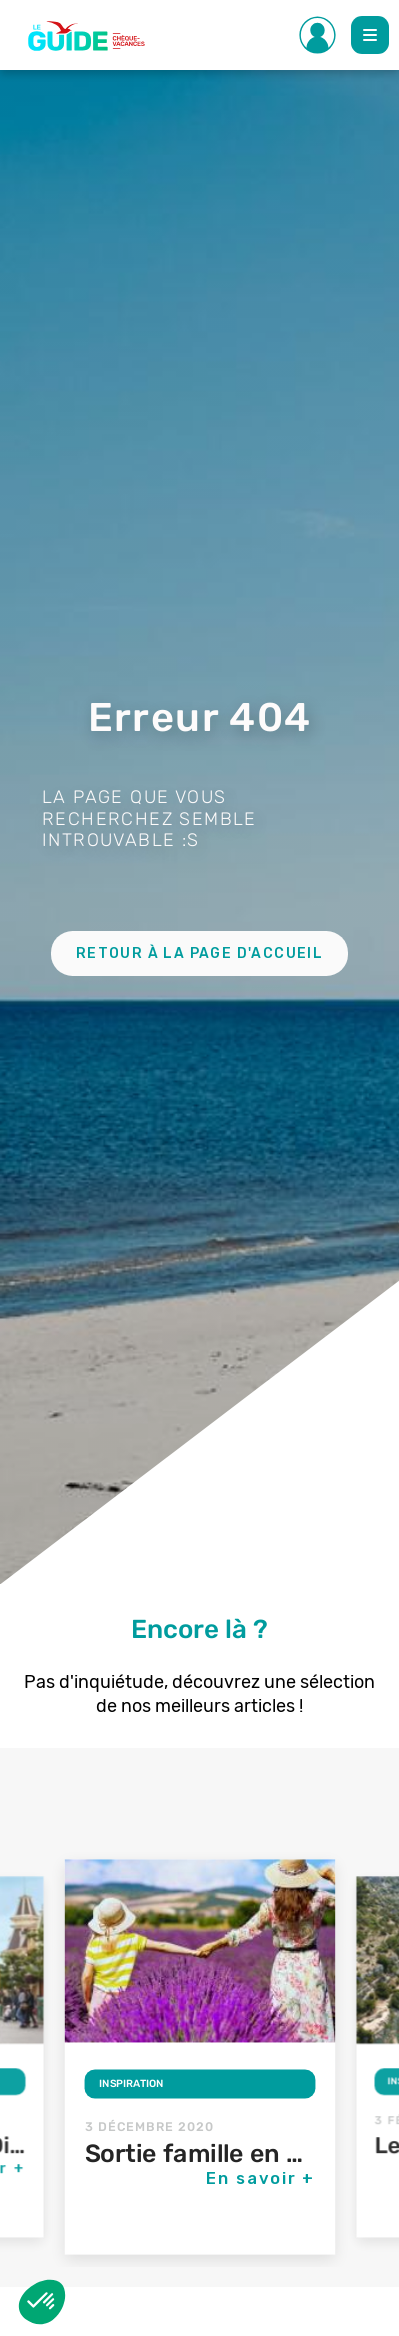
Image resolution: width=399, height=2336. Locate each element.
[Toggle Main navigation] (370, 35)
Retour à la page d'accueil (199, 953)
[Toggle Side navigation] (318, 35)
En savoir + (261, 2178)
